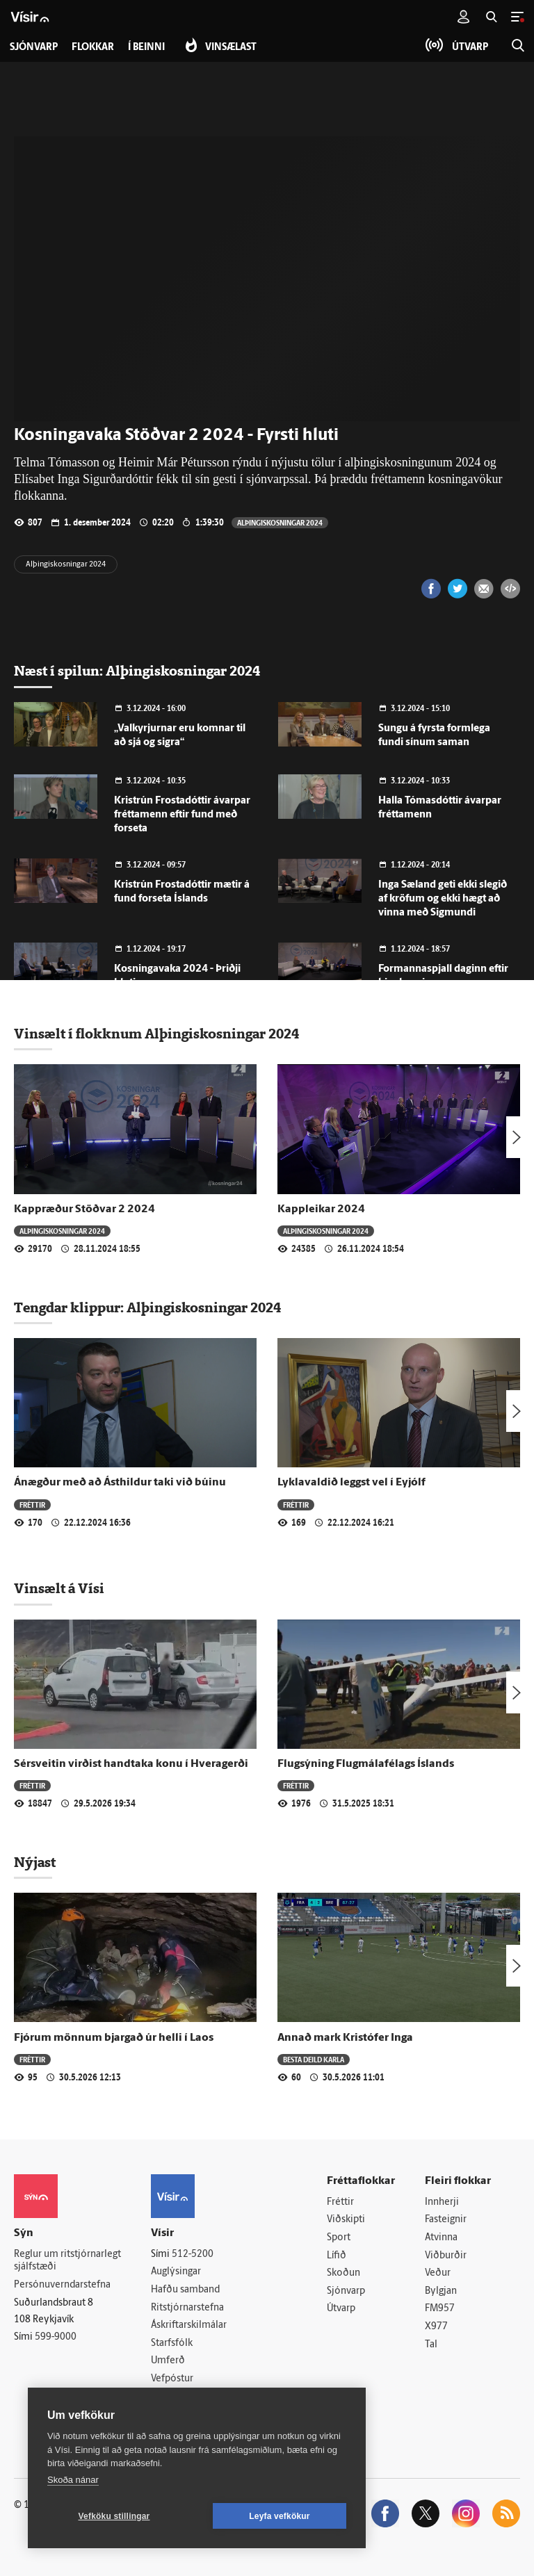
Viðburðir (446, 2256)
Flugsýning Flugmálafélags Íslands (365, 1764)
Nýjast (35, 1862)
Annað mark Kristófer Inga (345, 2038)
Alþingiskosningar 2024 (280, 522)
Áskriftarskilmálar (189, 2325)
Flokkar (93, 47)
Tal (431, 2345)
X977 (436, 2327)
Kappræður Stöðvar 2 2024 (84, 1209)
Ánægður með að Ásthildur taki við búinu (120, 1482)
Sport (338, 2238)
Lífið (336, 2256)
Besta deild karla (313, 2059)
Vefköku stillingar (114, 2516)
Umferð (168, 2361)
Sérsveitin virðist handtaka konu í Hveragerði (131, 1764)
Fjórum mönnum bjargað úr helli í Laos (113, 2038)
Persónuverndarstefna (62, 2285)
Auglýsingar (176, 2272)
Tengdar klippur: (70, 1307)
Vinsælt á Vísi (59, 1588)
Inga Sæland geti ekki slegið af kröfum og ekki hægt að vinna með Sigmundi (442, 899)
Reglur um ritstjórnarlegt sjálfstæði (67, 2261)
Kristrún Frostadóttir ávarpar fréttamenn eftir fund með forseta (182, 815)
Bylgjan (441, 2291)
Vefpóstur (172, 2379)
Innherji (442, 2202)
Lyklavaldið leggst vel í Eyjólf (351, 1482)
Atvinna (441, 2238)
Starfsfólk (172, 2343)
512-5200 (192, 2254)
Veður (438, 2273)
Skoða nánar (73, 2480)
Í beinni (146, 47)
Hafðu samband (185, 2290)
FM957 (440, 2309)
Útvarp (341, 2309)
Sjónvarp (346, 2291)
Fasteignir (446, 2220)
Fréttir (32, 1504)
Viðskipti (346, 2220)
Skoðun (343, 2273)
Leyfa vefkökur (279, 2516)
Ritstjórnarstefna (187, 2308)
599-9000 (55, 2337)
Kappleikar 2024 (321, 1209)
